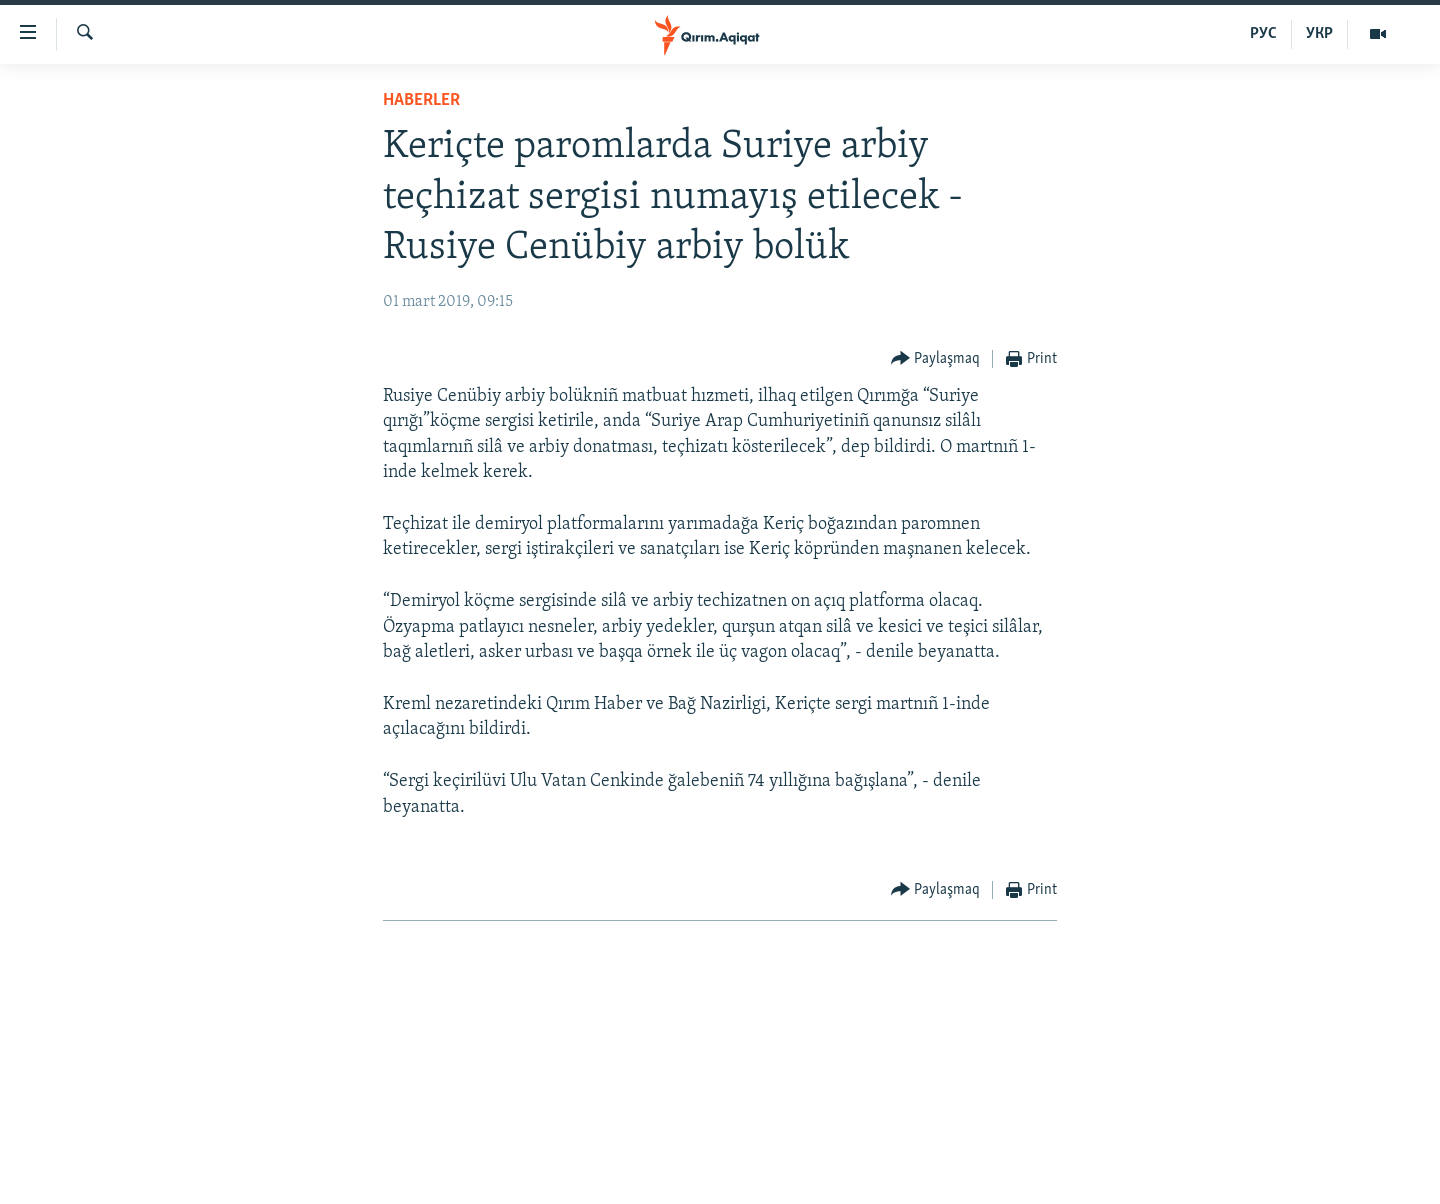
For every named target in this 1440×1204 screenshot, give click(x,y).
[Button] (936, 359)
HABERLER (421, 100)
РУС (1263, 34)
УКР (1319, 34)
